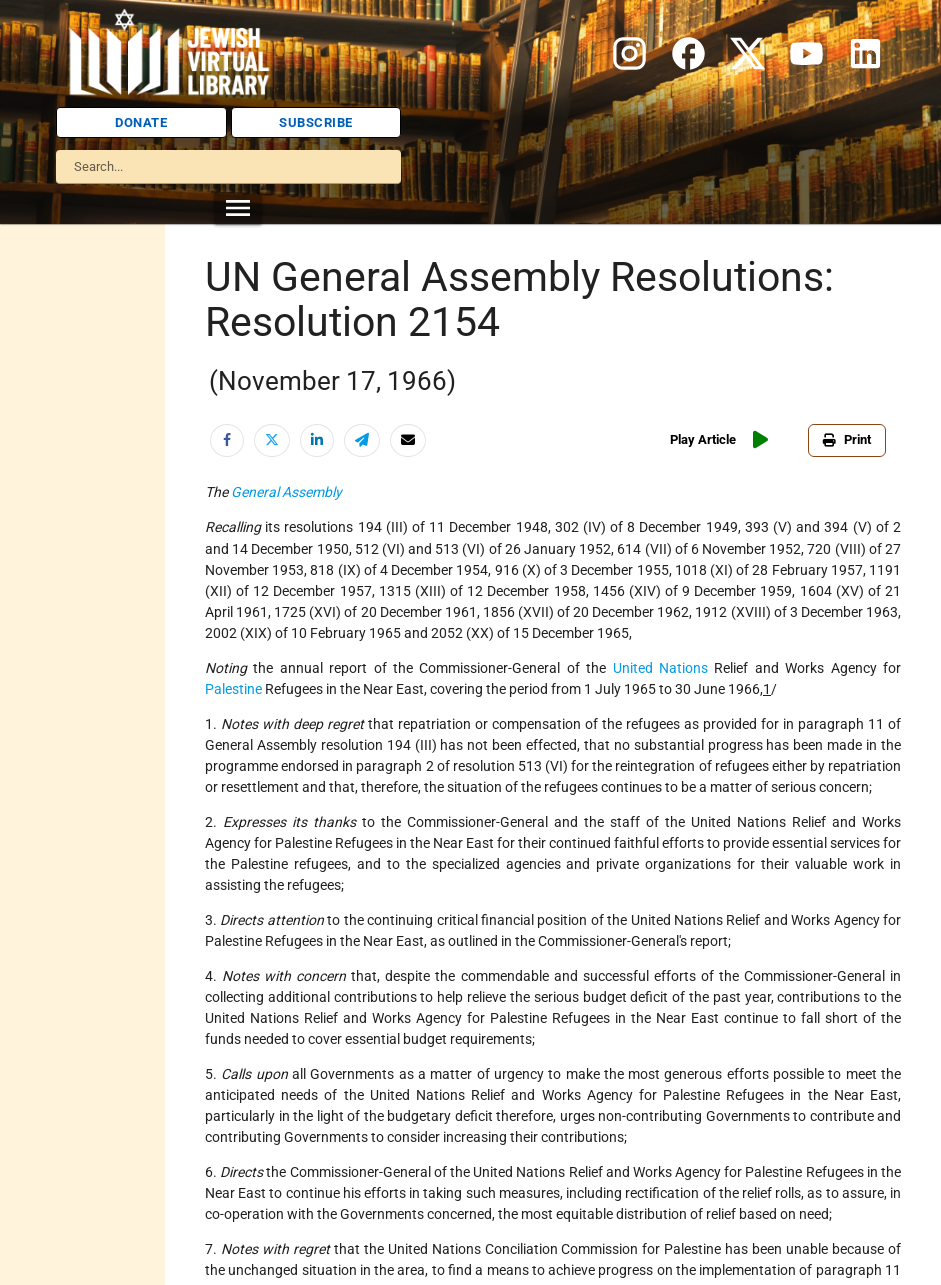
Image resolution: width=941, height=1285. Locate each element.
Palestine (233, 689)
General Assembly (286, 492)
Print (847, 439)
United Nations (660, 668)
